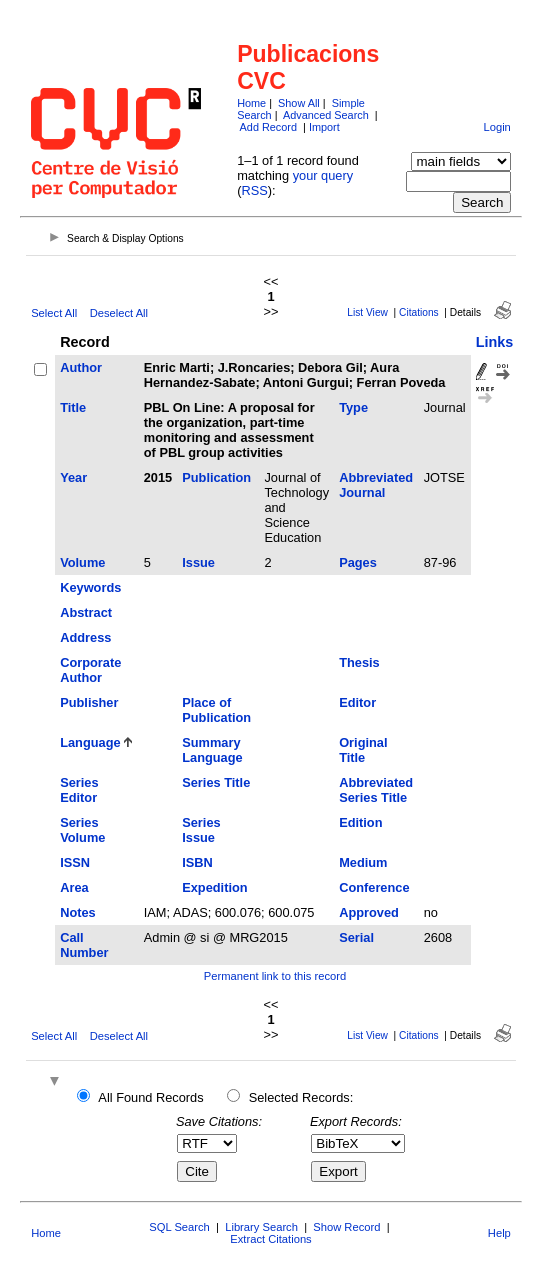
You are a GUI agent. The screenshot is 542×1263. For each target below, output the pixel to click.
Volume (82, 562)
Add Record (268, 127)
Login (496, 127)
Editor (357, 702)
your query (323, 175)
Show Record (346, 1227)
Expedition (214, 887)
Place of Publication (216, 710)
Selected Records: (301, 1097)
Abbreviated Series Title (376, 790)
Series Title (216, 782)
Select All (54, 313)
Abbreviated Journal (376, 485)
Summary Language (212, 750)
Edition (360, 822)
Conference (374, 887)
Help (499, 1233)
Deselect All (119, 313)
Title (73, 407)
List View (367, 312)
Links (495, 342)
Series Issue (201, 830)
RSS (254, 190)
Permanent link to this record (275, 976)
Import (324, 127)
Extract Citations (270, 1239)
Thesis (359, 662)
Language (90, 742)
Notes (78, 912)
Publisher (89, 702)
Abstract (86, 612)
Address (85, 637)
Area (74, 887)
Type (353, 407)
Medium (363, 862)
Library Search (261, 1227)
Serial (356, 937)
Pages (358, 562)
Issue (198, 562)
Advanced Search (326, 115)
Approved (369, 912)
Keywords (90, 587)
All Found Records (150, 1097)
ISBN (197, 862)
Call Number (84, 945)
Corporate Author (90, 670)
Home (251, 103)
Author (81, 367)
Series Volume (82, 830)
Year (73, 477)
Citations (419, 312)
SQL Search (179, 1227)
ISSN (75, 862)
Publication (216, 477)
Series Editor (79, 790)
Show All (299, 103)
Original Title (363, 750)
